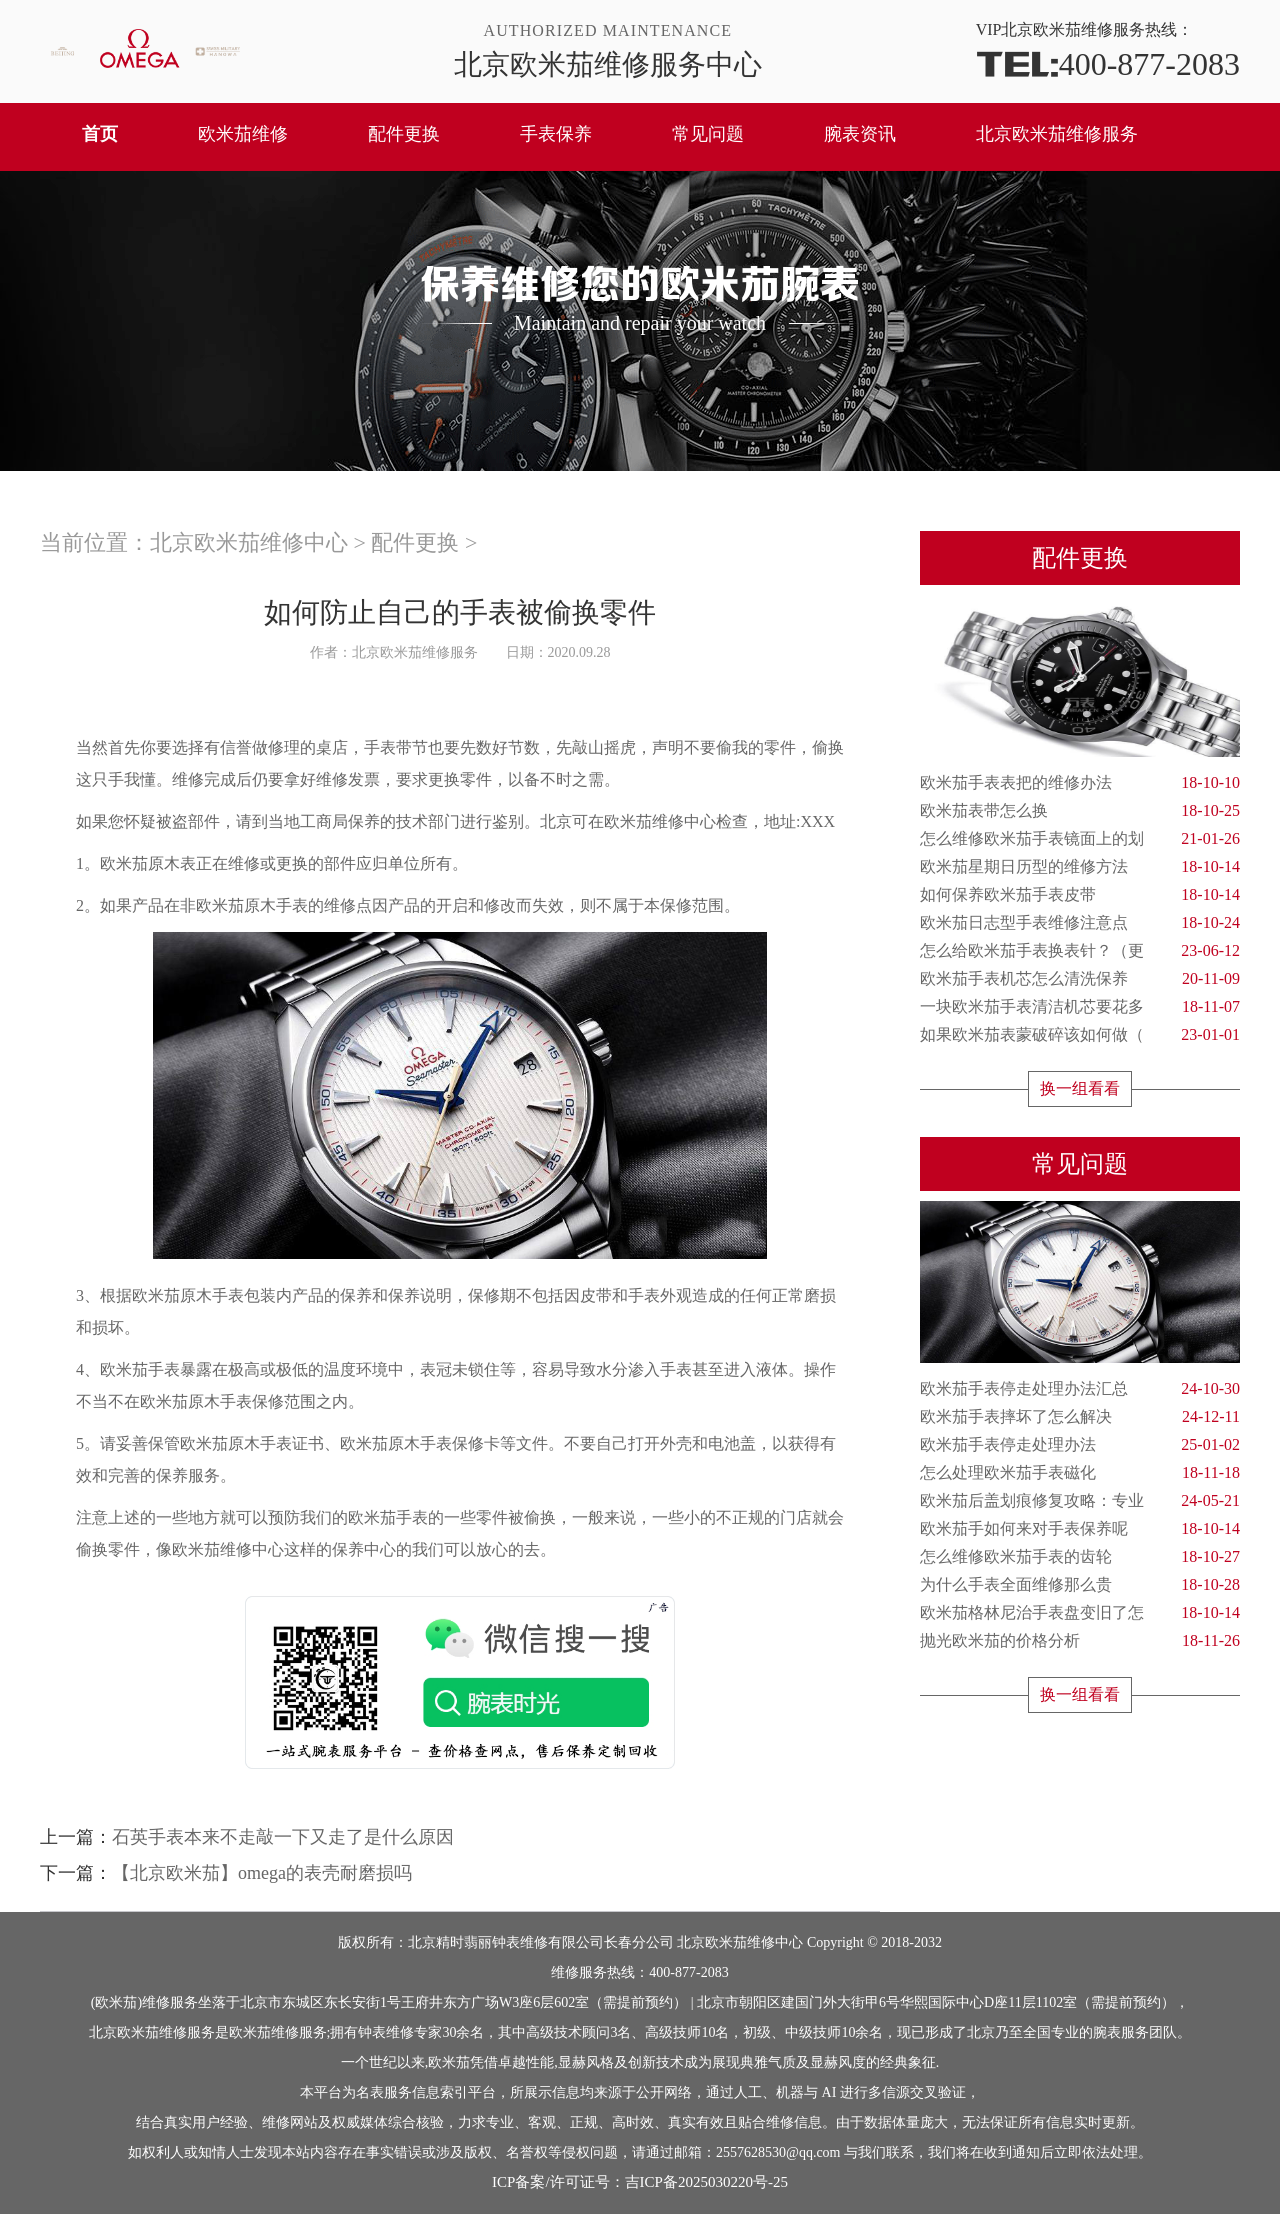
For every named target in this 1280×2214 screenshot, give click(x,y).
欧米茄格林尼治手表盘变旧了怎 (1080, 1613)
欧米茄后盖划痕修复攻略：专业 (1080, 1501)
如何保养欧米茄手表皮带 (1080, 895)
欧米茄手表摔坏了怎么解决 (1080, 1417)
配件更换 (404, 134)
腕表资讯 (860, 134)
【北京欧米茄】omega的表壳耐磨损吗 (262, 1873)
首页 (100, 134)
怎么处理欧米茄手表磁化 (1080, 1473)
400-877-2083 (1108, 62)
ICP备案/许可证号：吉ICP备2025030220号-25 (640, 2182)
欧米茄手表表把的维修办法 (1080, 783)
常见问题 (708, 134)
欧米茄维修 (243, 134)
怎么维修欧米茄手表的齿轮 (1080, 1557)
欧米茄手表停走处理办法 (1080, 1445)
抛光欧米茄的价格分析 (1080, 1641)
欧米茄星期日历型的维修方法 (1080, 867)
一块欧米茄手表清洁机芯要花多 (1080, 1007)
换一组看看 (1080, 1088)
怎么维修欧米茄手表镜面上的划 (1080, 839)
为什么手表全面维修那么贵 (1080, 1585)
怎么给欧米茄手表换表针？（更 (1080, 951)
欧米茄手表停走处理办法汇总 (1080, 1389)
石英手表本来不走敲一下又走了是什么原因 (283, 1837)
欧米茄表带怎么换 (1080, 811)
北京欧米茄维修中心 (249, 542)
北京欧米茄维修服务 (1057, 134)
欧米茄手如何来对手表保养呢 (1080, 1529)
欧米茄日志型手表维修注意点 (1080, 923)
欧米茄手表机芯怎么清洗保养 (1080, 979)
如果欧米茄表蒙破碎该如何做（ (1080, 1035)
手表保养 (556, 134)
